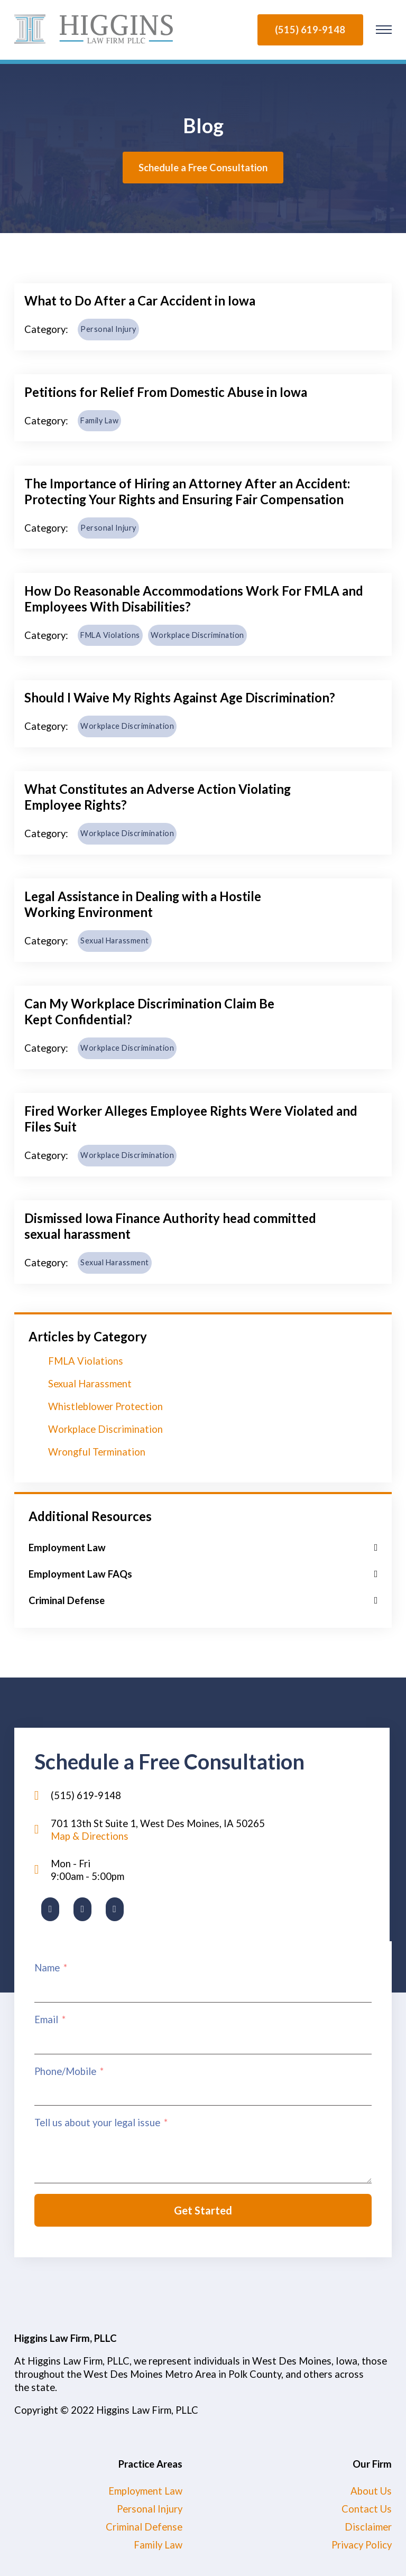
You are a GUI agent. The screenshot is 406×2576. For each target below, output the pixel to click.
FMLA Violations (110, 635)
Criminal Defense (144, 2527)
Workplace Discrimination (197, 635)
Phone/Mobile (65, 2071)
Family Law (99, 420)
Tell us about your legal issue (97, 2122)
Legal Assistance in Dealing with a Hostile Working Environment (142, 904)
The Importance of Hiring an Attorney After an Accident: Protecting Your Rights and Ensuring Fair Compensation (187, 491)
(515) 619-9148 (310, 29)
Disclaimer (368, 2527)
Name (47, 1967)
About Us (371, 2491)
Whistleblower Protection (105, 1406)
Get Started (203, 2210)
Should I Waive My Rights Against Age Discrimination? (179, 697)
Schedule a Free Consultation (203, 167)
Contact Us (367, 2509)
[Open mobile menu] (384, 29)
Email (46, 2019)
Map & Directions (89, 1836)
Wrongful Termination (96, 1452)
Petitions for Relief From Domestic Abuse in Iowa (165, 392)
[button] (203, 1547)
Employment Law (145, 2491)
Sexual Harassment (114, 940)
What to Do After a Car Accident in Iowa (139, 300)
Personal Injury (108, 329)
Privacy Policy (361, 2545)
